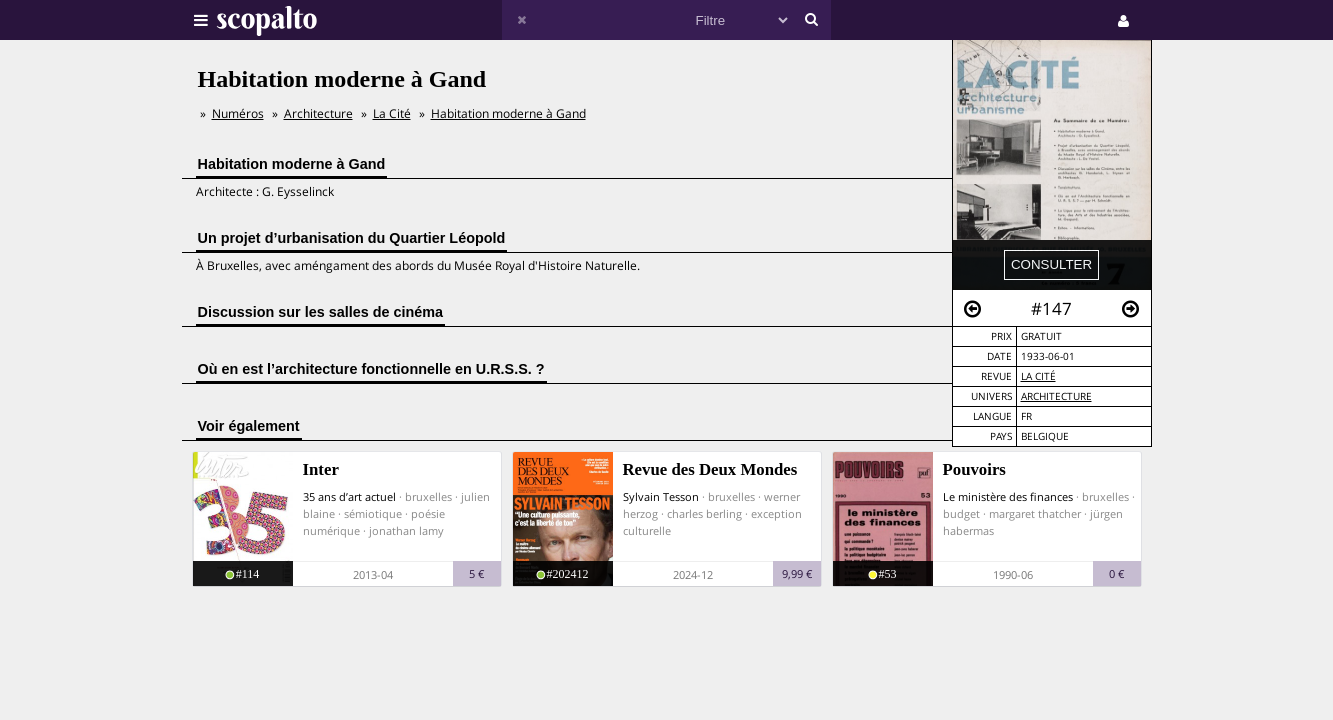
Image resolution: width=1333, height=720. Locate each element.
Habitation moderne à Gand (508, 113)
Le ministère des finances (1008, 496)
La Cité (1038, 376)
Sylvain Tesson (661, 496)
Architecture (1056, 396)
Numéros (238, 113)
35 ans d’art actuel (349, 496)
